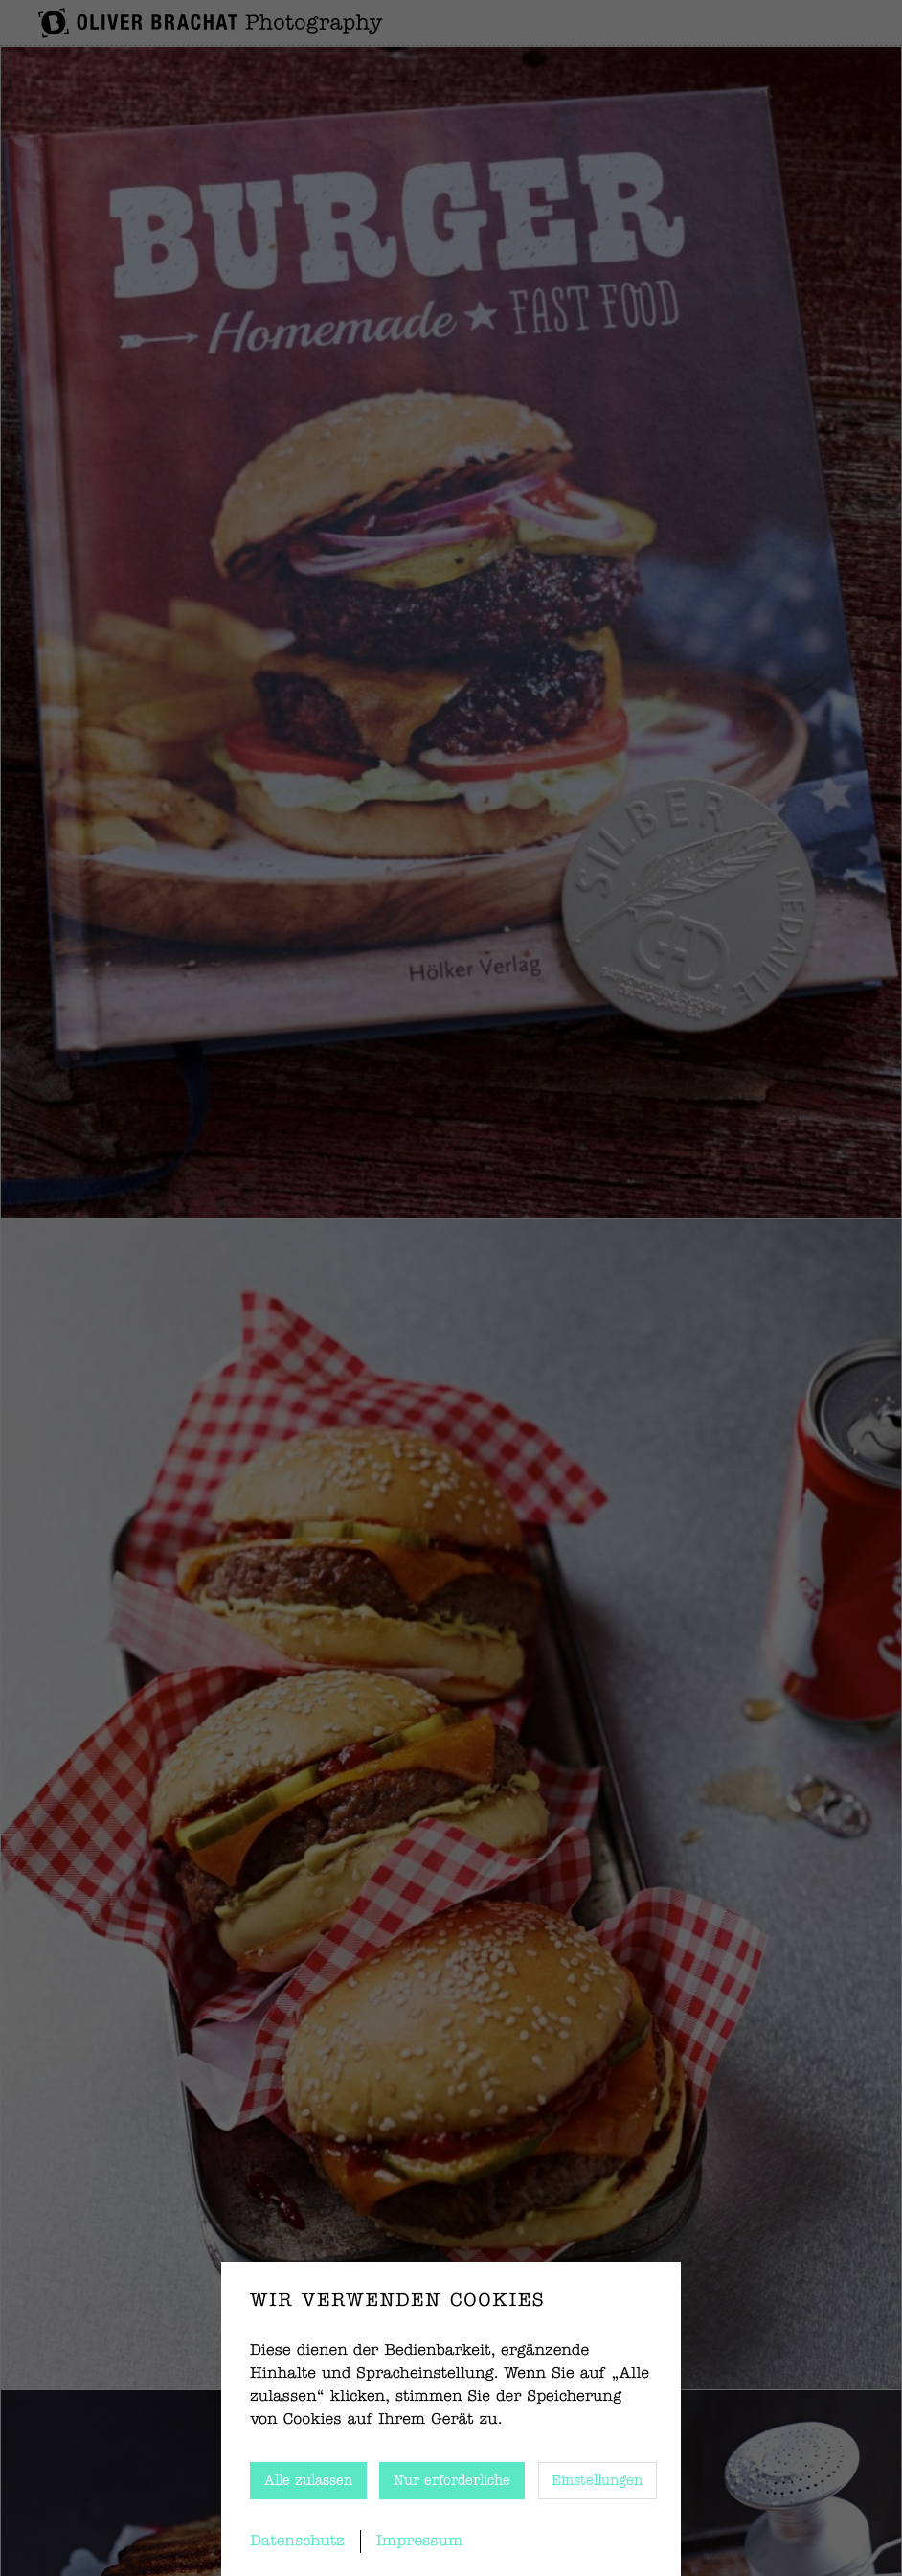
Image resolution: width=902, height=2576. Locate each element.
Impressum (419, 2541)
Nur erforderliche (452, 2481)
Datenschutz (297, 2541)
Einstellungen (597, 2481)
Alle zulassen (308, 2481)
